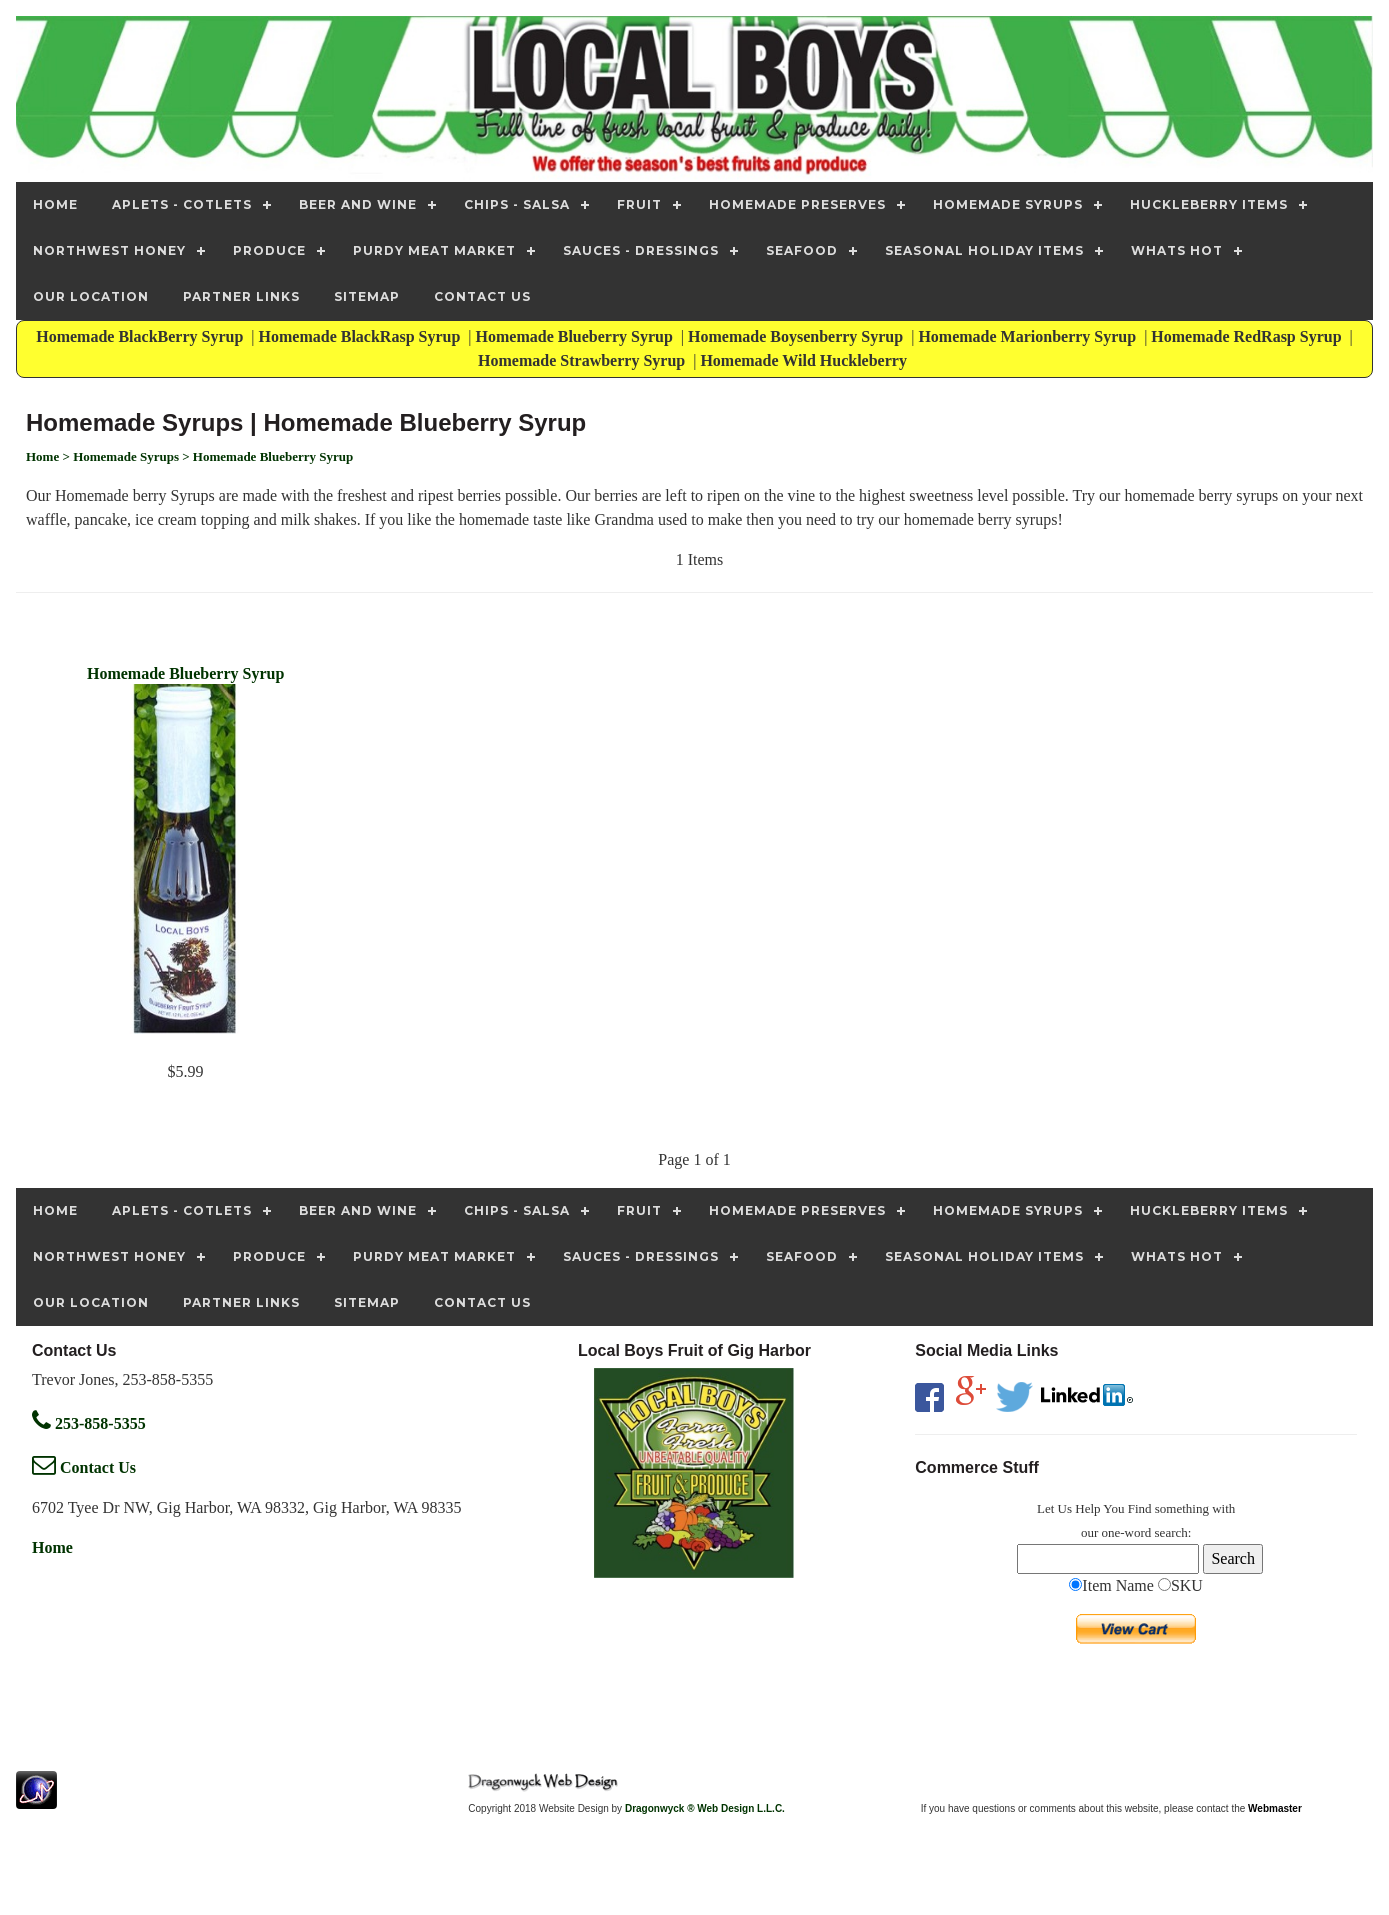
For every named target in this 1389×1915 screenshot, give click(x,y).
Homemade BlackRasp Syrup (362, 336)
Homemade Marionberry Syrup (1029, 336)
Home (52, 1547)
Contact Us (84, 1467)
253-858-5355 (89, 1423)
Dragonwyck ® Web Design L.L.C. (705, 1808)
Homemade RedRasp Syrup (1248, 336)
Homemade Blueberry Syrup (576, 336)
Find (1140, 1508)
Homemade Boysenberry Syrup (797, 336)
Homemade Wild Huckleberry (805, 360)
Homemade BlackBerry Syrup (141, 336)
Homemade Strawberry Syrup (583, 360)
